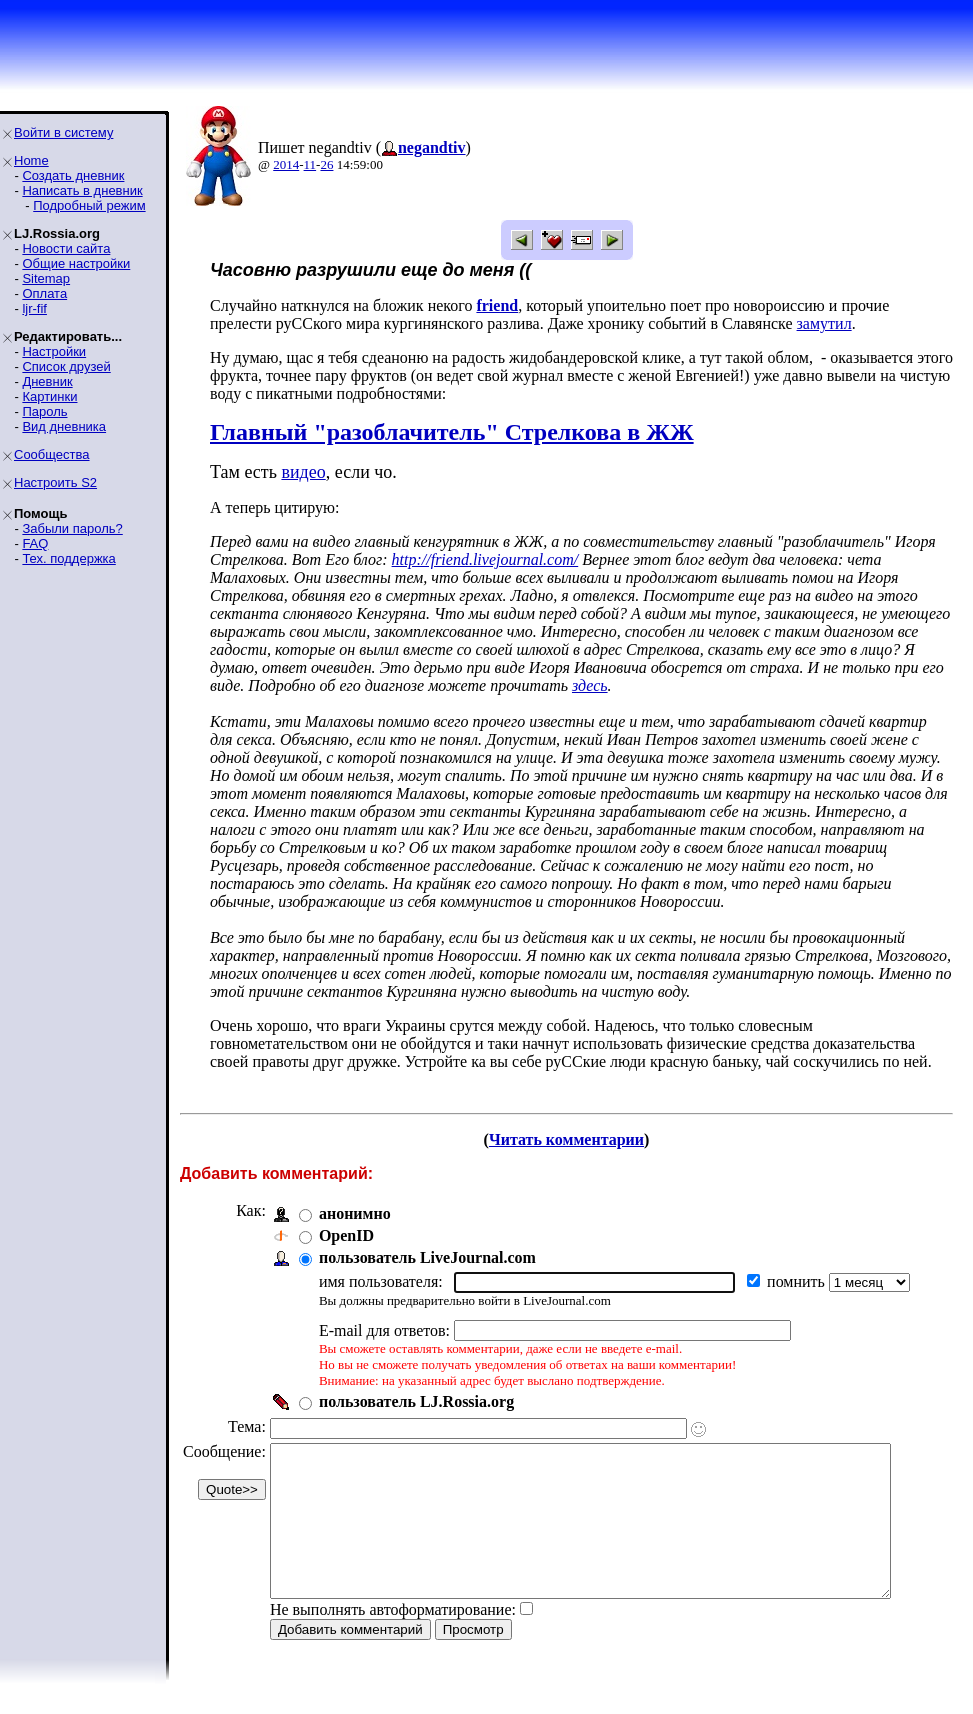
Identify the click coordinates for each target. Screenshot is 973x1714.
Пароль (44, 411)
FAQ (35, 543)
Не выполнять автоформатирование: (393, 1639)
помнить (798, 1281)
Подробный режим (89, 205)
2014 (286, 164)
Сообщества (52, 454)
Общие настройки (76, 263)
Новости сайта (66, 248)
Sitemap (46, 278)
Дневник (47, 381)
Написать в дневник (82, 190)
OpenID (346, 1235)
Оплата (44, 293)
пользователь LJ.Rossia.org (416, 1401)
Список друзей (66, 366)
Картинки (49, 396)
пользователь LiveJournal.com (427, 1257)
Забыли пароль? (72, 528)
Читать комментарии (574, 1139)
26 (326, 164)
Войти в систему (63, 132)
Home (31, 160)
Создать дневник (73, 175)
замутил (758, 323)
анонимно (355, 1213)
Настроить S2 (55, 482)
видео (303, 472)
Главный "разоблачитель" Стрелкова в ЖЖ (452, 432)
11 (310, 164)
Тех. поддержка (68, 558)
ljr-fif (34, 308)
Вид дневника (64, 426)
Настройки (54, 351)
